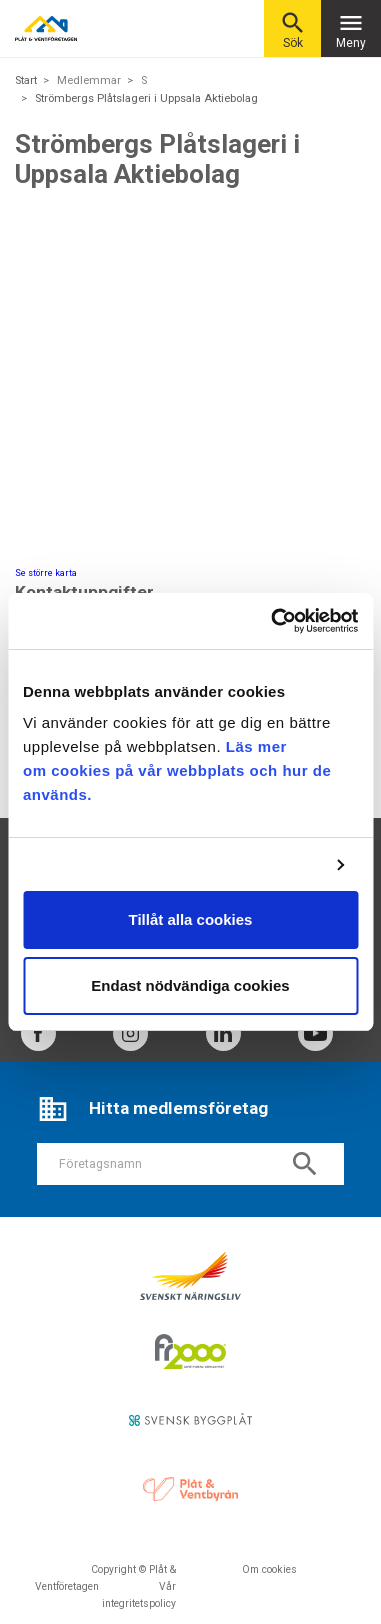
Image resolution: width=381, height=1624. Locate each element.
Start (26, 80)
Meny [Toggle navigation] (351, 29)
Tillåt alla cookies (191, 919)
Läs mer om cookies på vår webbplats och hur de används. (177, 770)
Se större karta (46, 573)
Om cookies (269, 1569)
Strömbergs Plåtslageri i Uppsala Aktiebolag (146, 98)
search (305, 1164)
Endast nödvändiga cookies (190, 985)
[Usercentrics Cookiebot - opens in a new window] (272, 621)
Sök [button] (293, 29)
